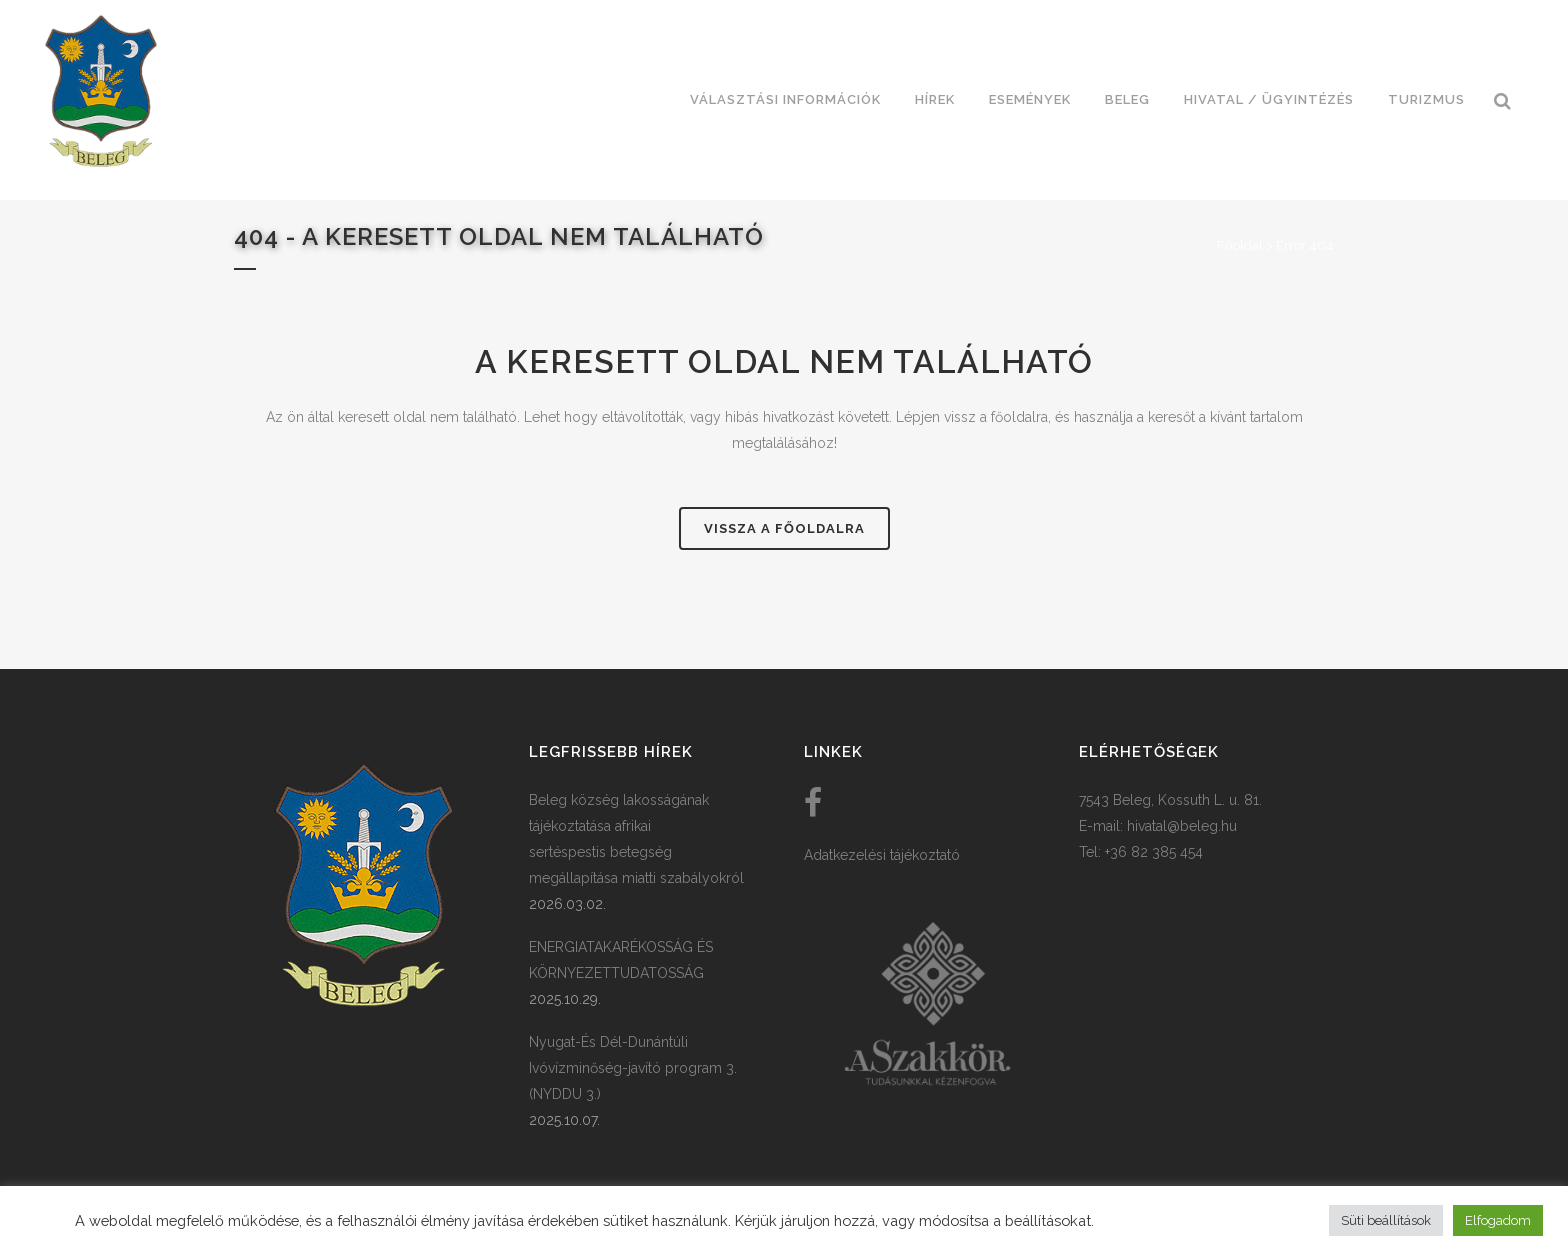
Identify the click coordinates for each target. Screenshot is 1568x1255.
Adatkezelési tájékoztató (882, 855)
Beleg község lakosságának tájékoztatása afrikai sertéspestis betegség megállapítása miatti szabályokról (636, 839)
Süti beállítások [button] (1386, 1220)
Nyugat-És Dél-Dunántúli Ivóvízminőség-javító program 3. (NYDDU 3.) (633, 1068)
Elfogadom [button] (1498, 1220)
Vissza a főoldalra (784, 528)
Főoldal (1240, 245)
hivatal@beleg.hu (1182, 826)
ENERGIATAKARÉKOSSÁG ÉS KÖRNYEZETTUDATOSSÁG (621, 960)
